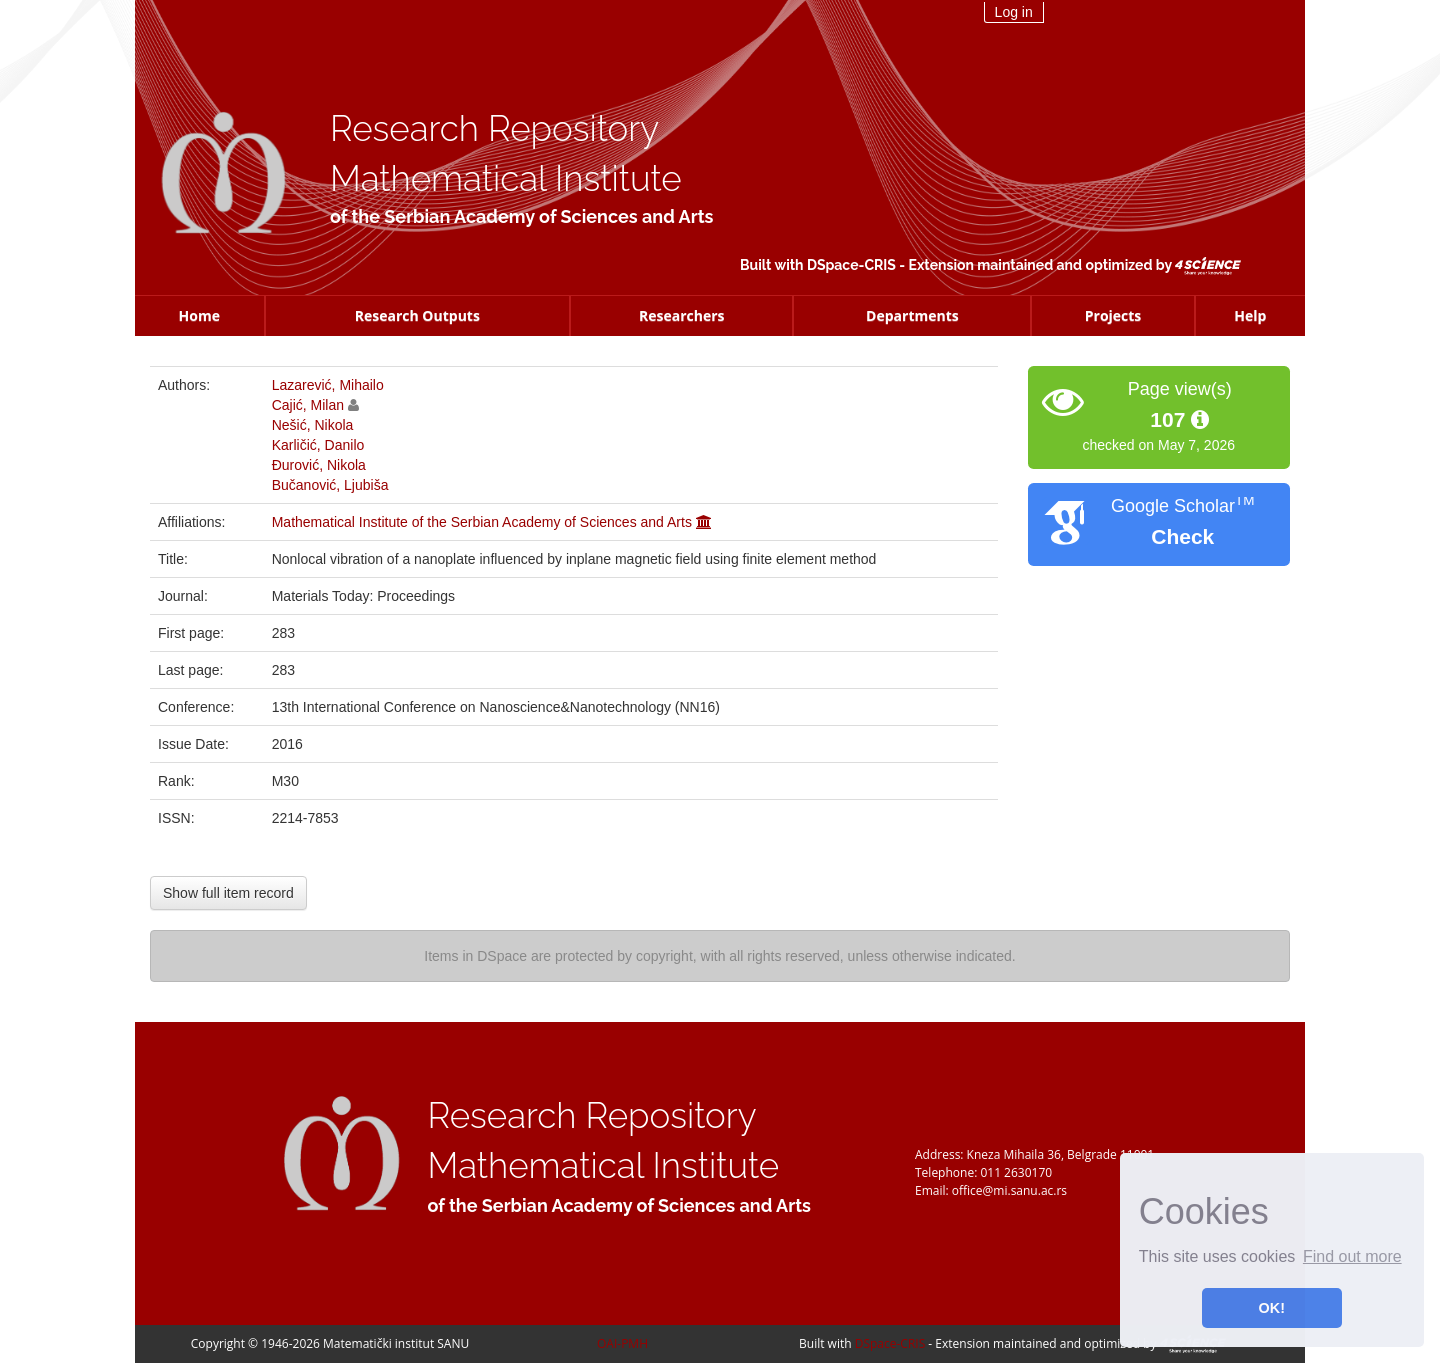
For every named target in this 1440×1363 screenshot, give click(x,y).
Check (1182, 536)
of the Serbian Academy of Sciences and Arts (521, 216)
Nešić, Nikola (313, 425)
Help (1250, 315)
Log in (1014, 12)
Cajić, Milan (308, 405)
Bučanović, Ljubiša (330, 485)
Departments (912, 315)
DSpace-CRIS (851, 265)
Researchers (682, 315)
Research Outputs (417, 315)
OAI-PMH (622, 1343)
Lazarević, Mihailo (328, 385)
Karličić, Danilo (318, 445)
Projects (1113, 315)
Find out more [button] (1352, 1256)
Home (199, 315)
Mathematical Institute (506, 178)
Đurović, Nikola (319, 465)
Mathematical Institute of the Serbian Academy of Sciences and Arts (482, 522)
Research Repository (494, 128)
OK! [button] (1272, 1308)
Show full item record (228, 893)
